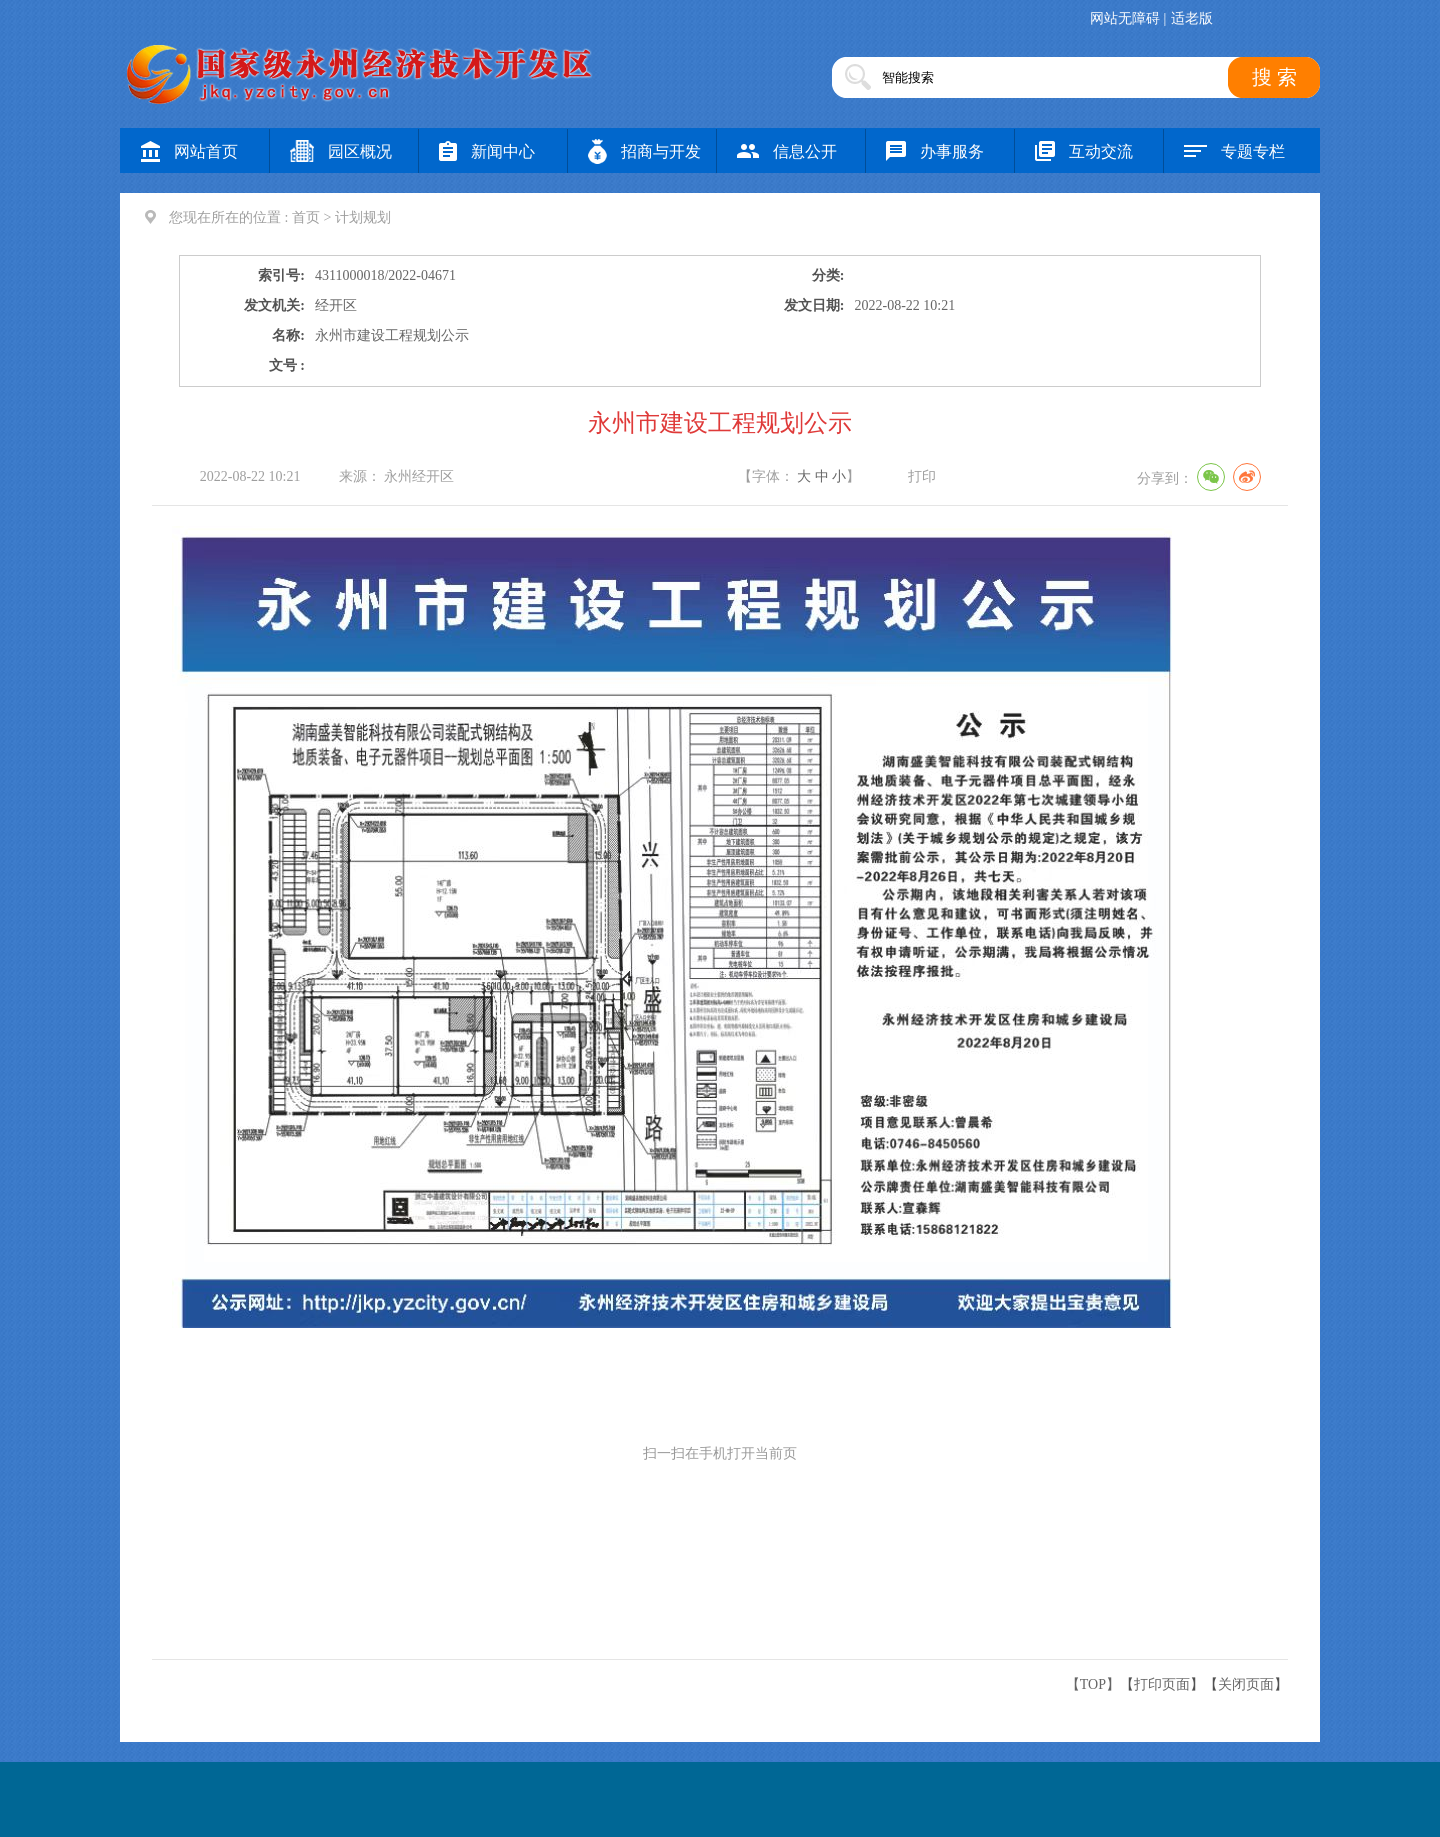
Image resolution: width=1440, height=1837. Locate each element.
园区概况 (341, 151)
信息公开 (787, 151)
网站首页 (189, 151)
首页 (306, 217)
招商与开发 (644, 151)
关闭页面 (1246, 1684)
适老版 (1192, 18)
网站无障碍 (1125, 18)
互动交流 (1084, 151)
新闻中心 (487, 151)
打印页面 (1162, 1684)
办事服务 (935, 151)
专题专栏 (1234, 151)
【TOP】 (1093, 1684)
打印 (922, 476)
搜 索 (1274, 77)
